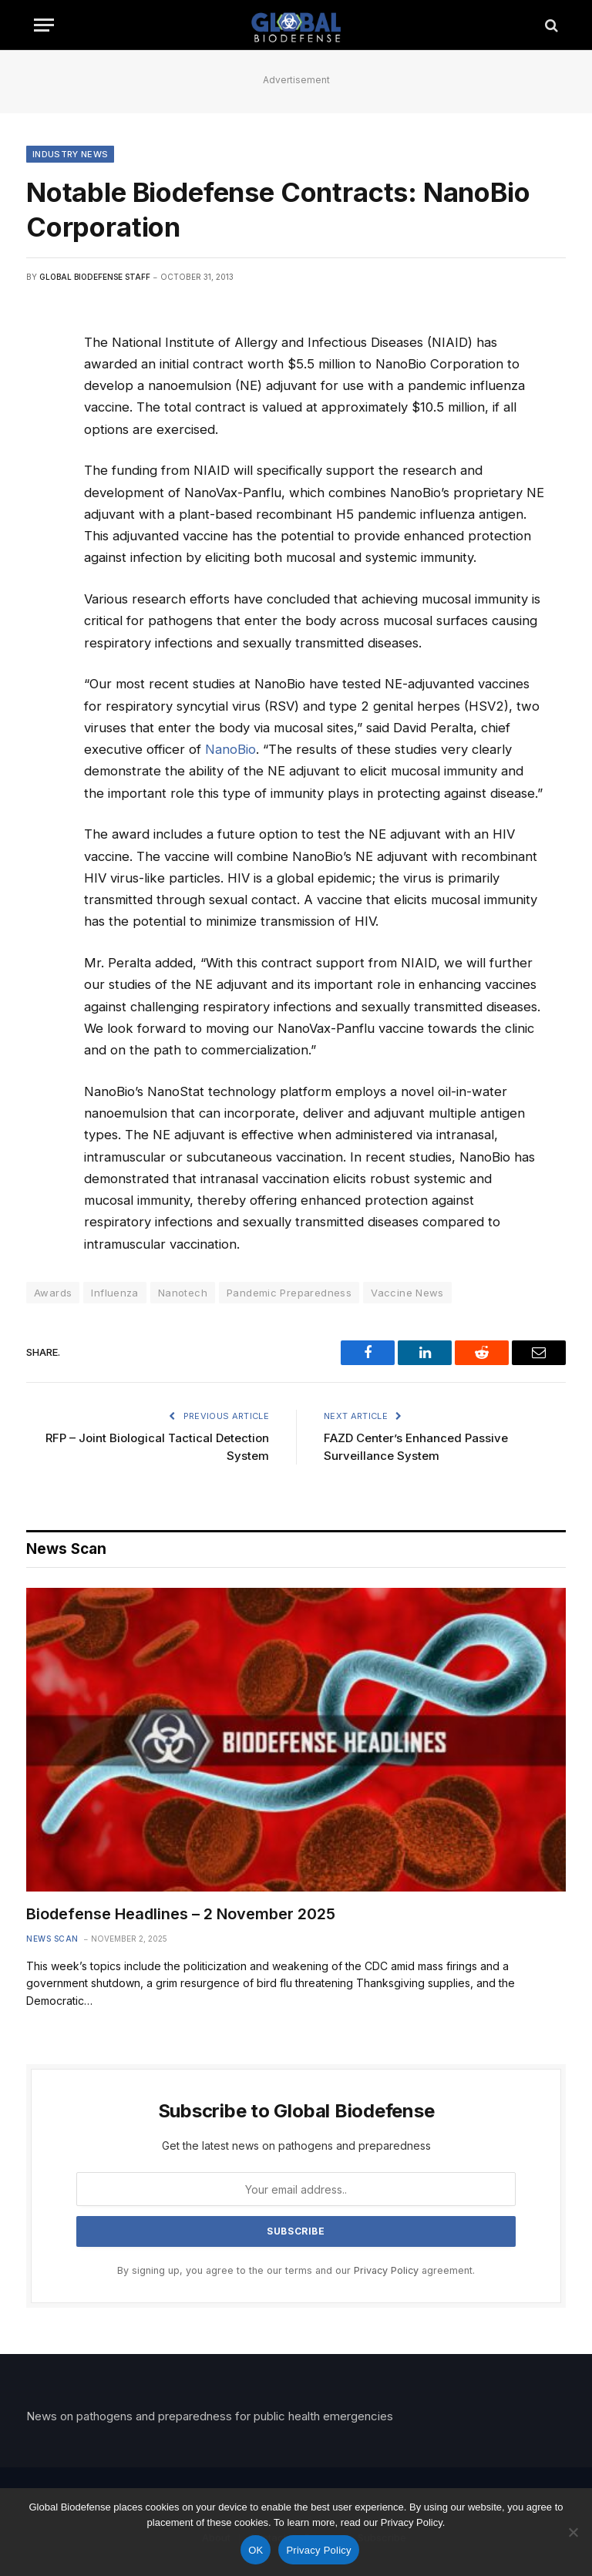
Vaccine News (407, 1292)
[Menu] (44, 25)
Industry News (70, 154)
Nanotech (182, 1292)
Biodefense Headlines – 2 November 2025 (180, 1914)
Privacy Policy (386, 2270)
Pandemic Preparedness (289, 1292)
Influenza (115, 1292)
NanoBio (230, 749)
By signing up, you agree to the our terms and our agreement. (296, 2270)
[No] (572, 2532)
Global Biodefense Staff (94, 276)
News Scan (52, 1938)
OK (255, 2550)
